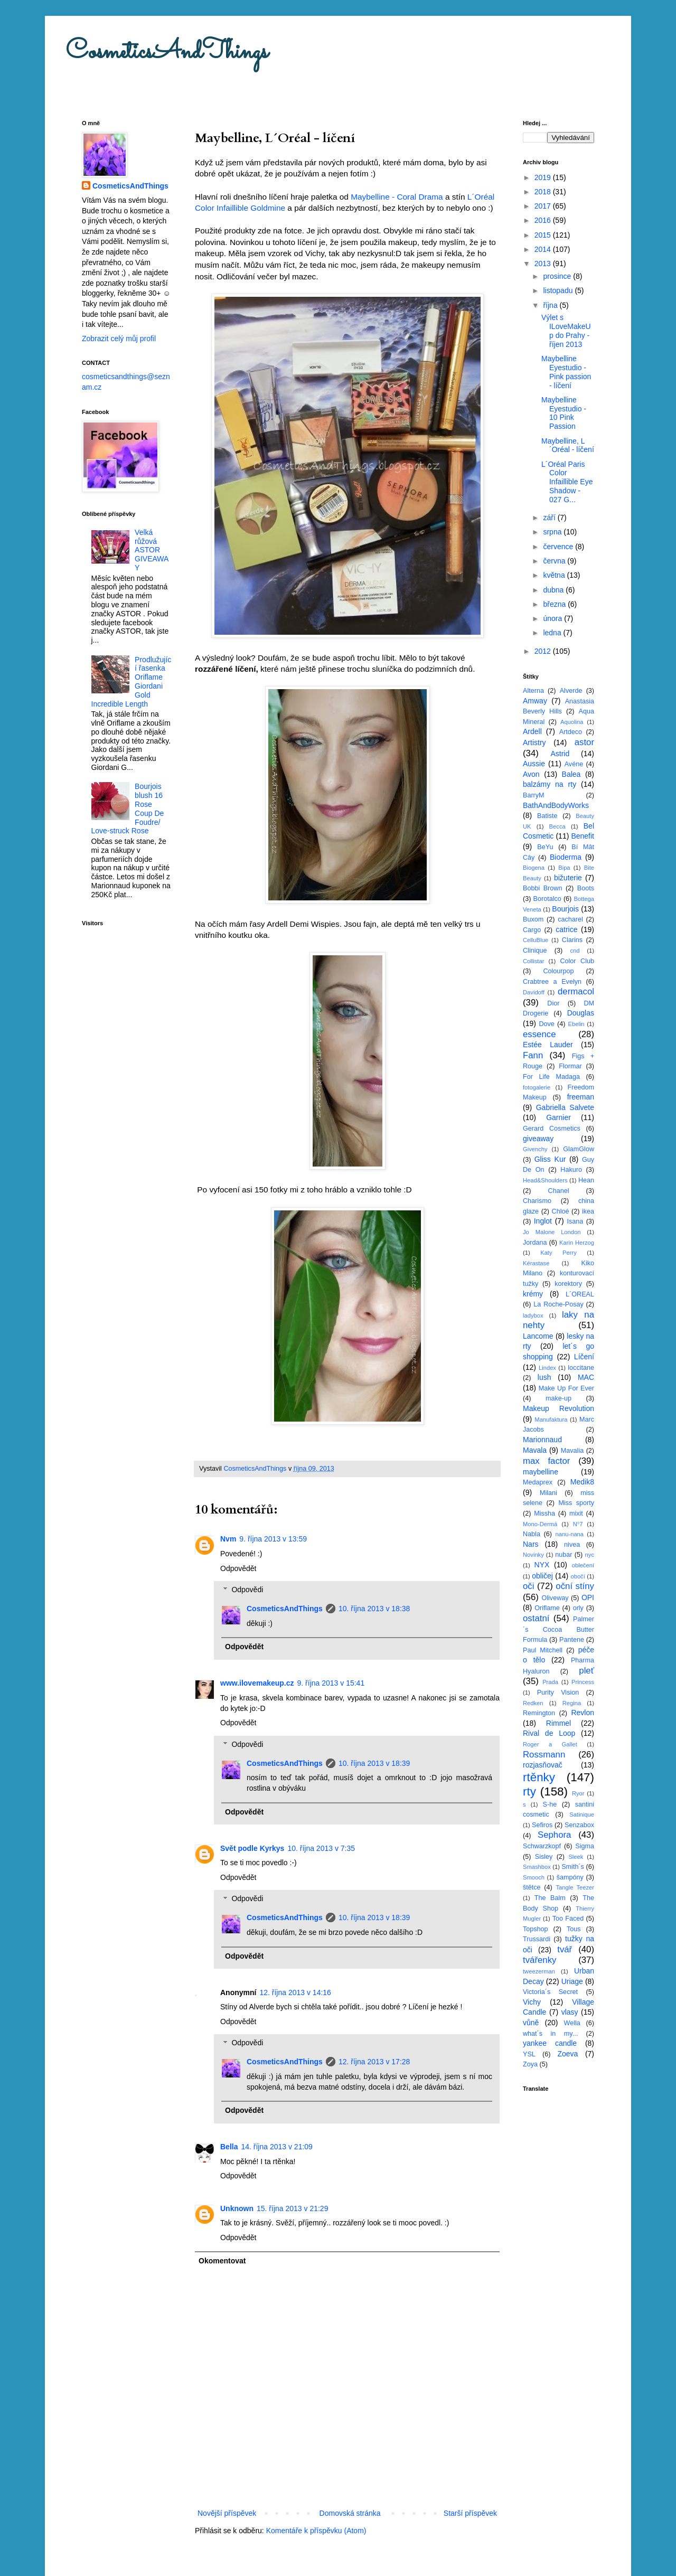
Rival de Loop (549, 1733)
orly (578, 1608)
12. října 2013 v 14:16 (295, 1992)
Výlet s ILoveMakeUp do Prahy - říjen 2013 (566, 330)
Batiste (547, 816)
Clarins (572, 940)
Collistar (533, 961)
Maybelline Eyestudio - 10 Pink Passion (563, 413)
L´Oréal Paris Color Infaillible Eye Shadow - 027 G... (567, 482)
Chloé (560, 1211)
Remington (539, 1713)
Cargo (532, 930)
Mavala (535, 1450)
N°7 (578, 1524)
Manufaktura (550, 1419)
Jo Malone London (551, 1232)
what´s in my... (550, 2033)
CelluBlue (535, 940)
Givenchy (535, 1149)
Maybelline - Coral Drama (397, 196)
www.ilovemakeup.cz (257, 1683)
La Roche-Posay (558, 1304)
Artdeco (570, 732)
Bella (229, 2146)
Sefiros (542, 1825)
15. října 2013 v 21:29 (292, 2208)
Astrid (559, 753)
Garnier (558, 1117)
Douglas (580, 1013)
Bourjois (565, 909)
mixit (576, 1513)
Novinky (533, 1555)
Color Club (577, 961)
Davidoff (533, 992)
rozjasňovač (542, 1765)
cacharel (570, 919)
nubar (563, 1554)
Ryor (578, 1793)
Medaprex (537, 1482)
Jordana (535, 1242)
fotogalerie (536, 1087)
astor (584, 742)
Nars (531, 1544)
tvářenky (539, 1960)
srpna (553, 532)
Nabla (531, 1534)
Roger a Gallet (550, 1744)
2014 (543, 249)
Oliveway (554, 1598)
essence (539, 1034)
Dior (553, 1003)
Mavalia (572, 1450)
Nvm (228, 1539)
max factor (546, 1461)
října (551, 305)
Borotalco (547, 898)
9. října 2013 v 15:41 (331, 1683)
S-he (550, 1804)
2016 (543, 220)
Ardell (532, 731)
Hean (586, 1180)
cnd (574, 950)
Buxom (533, 919)
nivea (572, 1544)
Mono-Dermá (540, 1524)
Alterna (533, 690)
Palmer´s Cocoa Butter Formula (558, 1629)
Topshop (535, 1929)
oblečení (583, 1565)
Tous (574, 1929)
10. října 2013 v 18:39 (374, 1763)
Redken (533, 1703)
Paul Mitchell (542, 1650)
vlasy (569, 2012)
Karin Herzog (576, 1242)
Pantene (571, 1639)
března (555, 604)
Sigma (584, 1846)
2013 (543, 263)
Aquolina (572, 722)
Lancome (538, 1336)
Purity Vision (558, 1692)
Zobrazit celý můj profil (119, 338)
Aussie (534, 763)
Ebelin (576, 1024)
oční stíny (575, 1586)
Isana (575, 1221)
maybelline (540, 1472)
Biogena (533, 867)
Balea (571, 774)
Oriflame (547, 1608)
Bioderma (565, 857)
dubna (554, 590)
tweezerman (539, 1971)
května (555, 575)
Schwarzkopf (542, 1846)
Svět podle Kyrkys (252, 1848)
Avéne (574, 764)
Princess (582, 1682)
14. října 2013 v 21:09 (276, 2146)
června (555, 561)
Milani (548, 1493)
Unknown (236, 2208)
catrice (566, 929)
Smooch (533, 1877)
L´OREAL (580, 1294)
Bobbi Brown (542, 888)
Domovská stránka (350, 2513)
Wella (572, 2023)
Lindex (547, 1368)
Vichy (532, 2002)
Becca (557, 826)
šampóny (570, 1877)
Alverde (571, 690)
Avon (531, 774)
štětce (532, 1887)
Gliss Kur (550, 1159)
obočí (577, 1576)
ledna (553, 632)
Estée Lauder (548, 1044)
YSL (529, 2054)
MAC (586, 1377)
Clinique (535, 950)
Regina (571, 1703)
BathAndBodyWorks (556, 805)
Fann (533, 1055)
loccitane (581, 1367)
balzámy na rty (549, 784)
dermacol (576, 991)
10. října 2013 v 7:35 (321, 1848)
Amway (535, 701)
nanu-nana (570, 1534)
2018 (543, 191)
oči (528, 1586)
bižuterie (568, 877)
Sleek (575, 1857)
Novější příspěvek (227, 2513)
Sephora (554, 1835)
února (553, 618)
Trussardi (536, 1939)
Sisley (544, 1856)
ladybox (533, 1315)
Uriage (572, 1981)
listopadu (559, 290)
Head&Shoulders (545, 1180)
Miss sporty (576, 1503)
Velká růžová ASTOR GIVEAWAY (151, 550)
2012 (543, 651)
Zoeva (567, 2053)
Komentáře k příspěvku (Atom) (316, 2530)
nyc (589, 1555)
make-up (558, 1398)
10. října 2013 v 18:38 (374, 1608)
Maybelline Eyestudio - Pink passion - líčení (566, 371)
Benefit (582, 836)
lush (544, 1377)
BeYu (545, 847)
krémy (533, 1294)
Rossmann (544, 1755)
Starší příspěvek (470, 2513)
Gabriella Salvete (565, 1107)
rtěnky (539, 1777)
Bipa (564, 867)
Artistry (534, 742)
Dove (546, 1024)
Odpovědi (247, 1590)
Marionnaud (542, 1439)
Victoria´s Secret (550, 1992)
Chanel (558, 1191)
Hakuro (571, 1169)
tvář (564, 1949)
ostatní (536, 1618)
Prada (550, 1682)
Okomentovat (222, 2261)
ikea (588, 1211)
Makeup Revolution (558, 1408)
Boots (585, 888)
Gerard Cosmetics (551, 1128)
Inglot (543, 1221)
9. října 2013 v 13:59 (273, 1539)
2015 (543, 235)
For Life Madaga (551, 1076)
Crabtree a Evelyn (552, 981)
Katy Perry (558, 1252)
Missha (544, 1513)
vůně (531, 2022)
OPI (587, 1597)
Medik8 (582, 1482)
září (550, 517)
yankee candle (550, 2043)
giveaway (538, 1138)
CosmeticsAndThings (167, 52)
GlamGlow (578, 1149)
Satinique (581, 1814)
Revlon (582, 1712)
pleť (586, 1671)
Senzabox (579, 1825)
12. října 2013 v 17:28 (374, 2061)
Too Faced (568, 1918)
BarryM (533, 795)
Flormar (570, 1066)
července (559, 546)
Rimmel (558, 1723)
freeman (580, 1097)
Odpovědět (238, 1568)
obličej (542, 1576)
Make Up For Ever (566, 1388)
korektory (568, 1283)
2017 (543, 206)
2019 (543, 177)
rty (529, 1791)
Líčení (584, 1356)
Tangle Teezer (575, 1887)
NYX (542, 1564)
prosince (558, 276)
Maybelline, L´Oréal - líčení (567, 445)
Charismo (537, 1201)
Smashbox (537, 1867)
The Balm (550, 1898)
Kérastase (536, 1263)
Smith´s (572, 1866)
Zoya (530, 2064)
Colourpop (558, 971)
